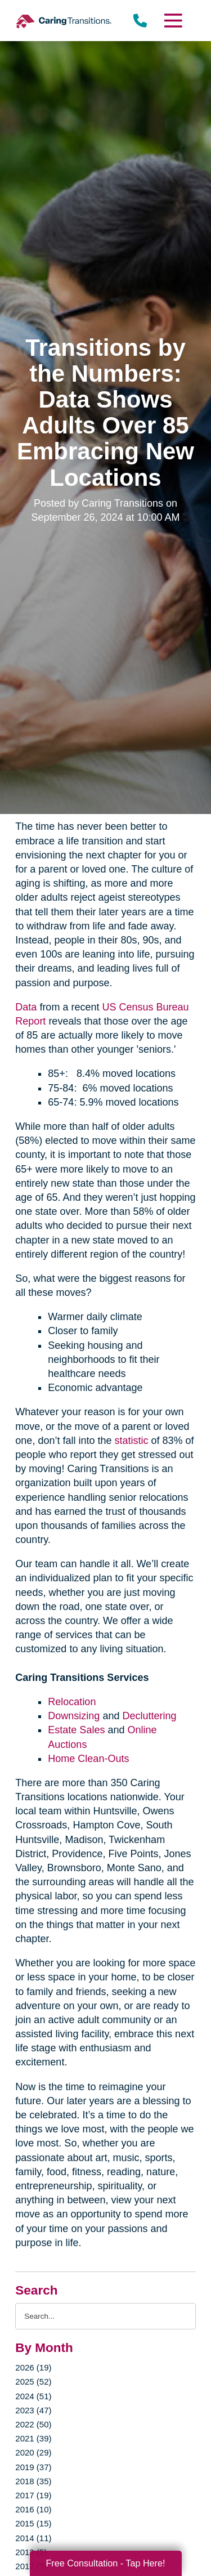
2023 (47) (33, 2410)
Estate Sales (76, 1730)
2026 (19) (33, 2367)
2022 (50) (33, 2424)
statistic (131, 1440)
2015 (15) (33, 2523)
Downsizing (74, 1715)
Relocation (72, 1701)
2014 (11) (33, 2538)
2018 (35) (33, 2481)
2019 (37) (33, 2467)
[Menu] (172, 20)
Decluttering (149, 1715)
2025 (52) (33, 2381)
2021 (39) (33, 2438)
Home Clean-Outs (88, 1758)
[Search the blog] (105, 2316)
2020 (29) (33, 2452)
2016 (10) (33, 2509)
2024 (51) (33, 2396)
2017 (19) (33, 2495)
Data (26, 1007)
